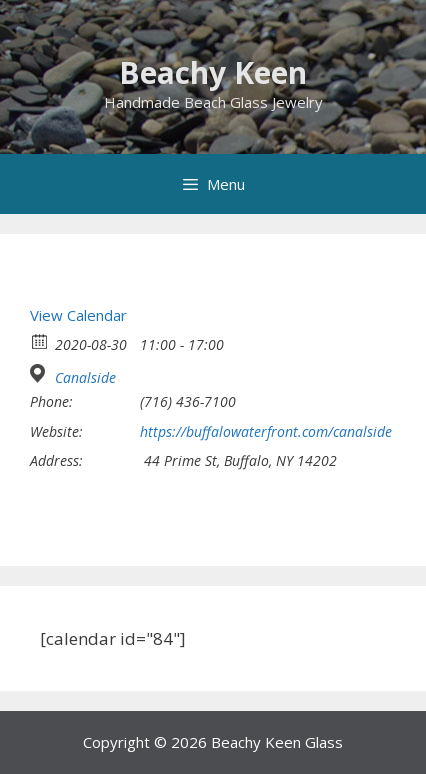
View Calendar (78, 315)
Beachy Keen (213, 72)
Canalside (85, 378)
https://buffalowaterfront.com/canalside (266, 432)
